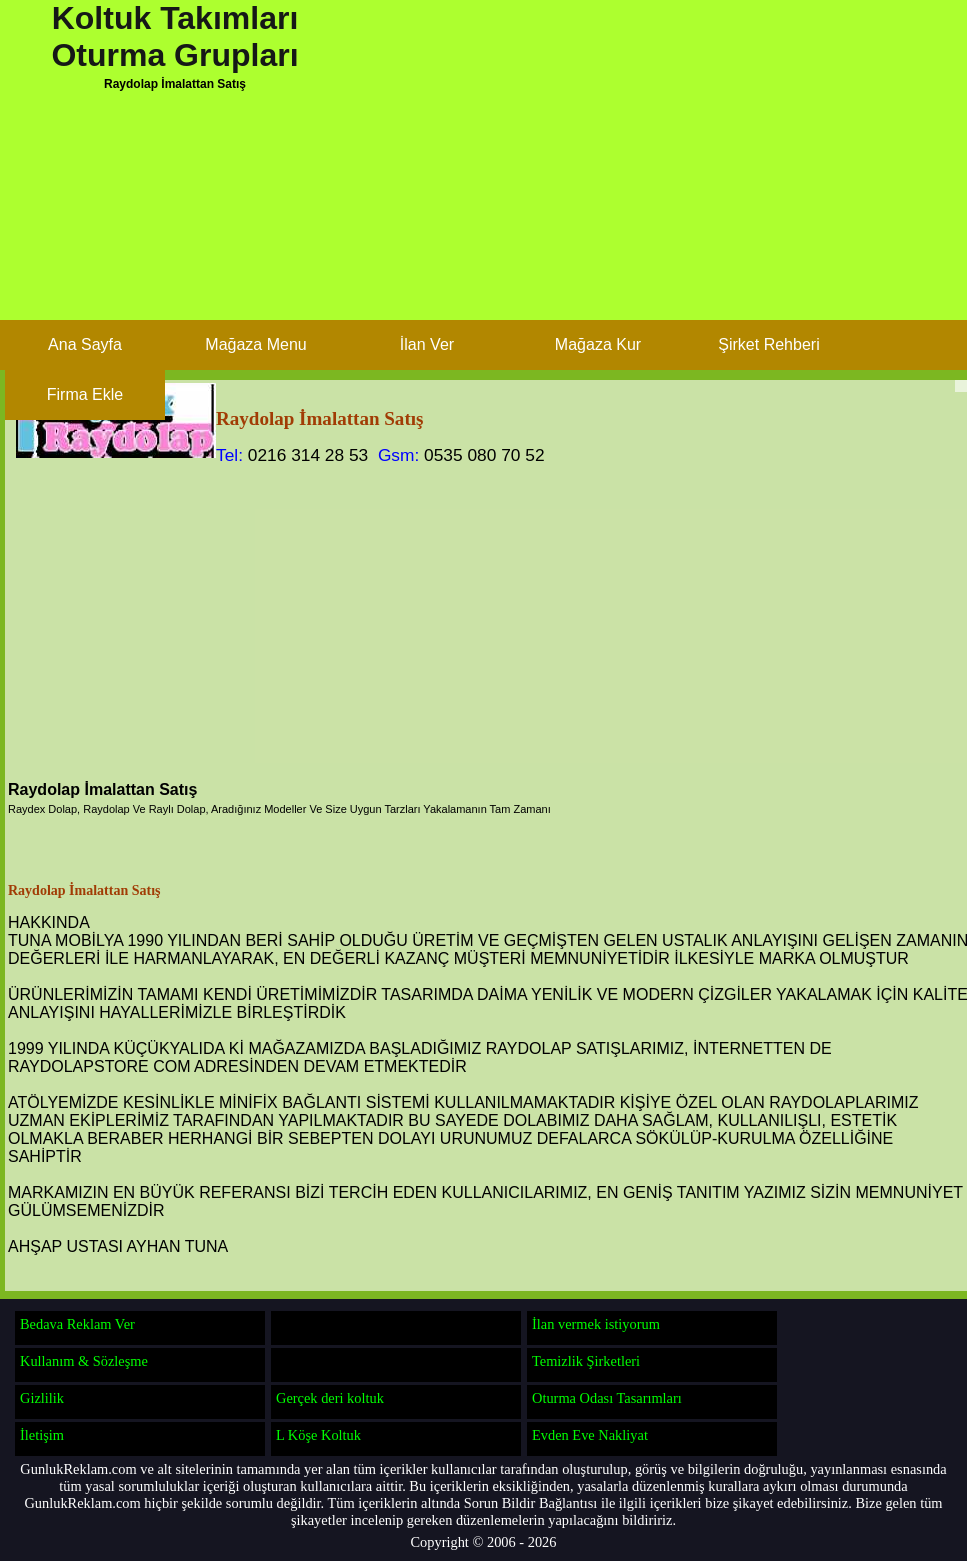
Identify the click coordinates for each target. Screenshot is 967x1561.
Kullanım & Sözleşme (84, 1361)
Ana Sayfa (85, 344)
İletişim (42, 1435)
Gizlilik (42, 1398)
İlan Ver (427, 344)
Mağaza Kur (598, 344)
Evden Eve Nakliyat (590, 1435)
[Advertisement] (450, 257)
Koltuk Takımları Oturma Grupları (174, 36)
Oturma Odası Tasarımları (607, 1398)
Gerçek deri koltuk (330, 1398)
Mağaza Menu (255, 344)
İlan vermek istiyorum (596, 1324)
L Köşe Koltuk (318, 1435)
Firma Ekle (85, 394)
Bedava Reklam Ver (77, 1324)
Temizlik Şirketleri (586, 1361)
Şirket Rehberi (768, 344)
